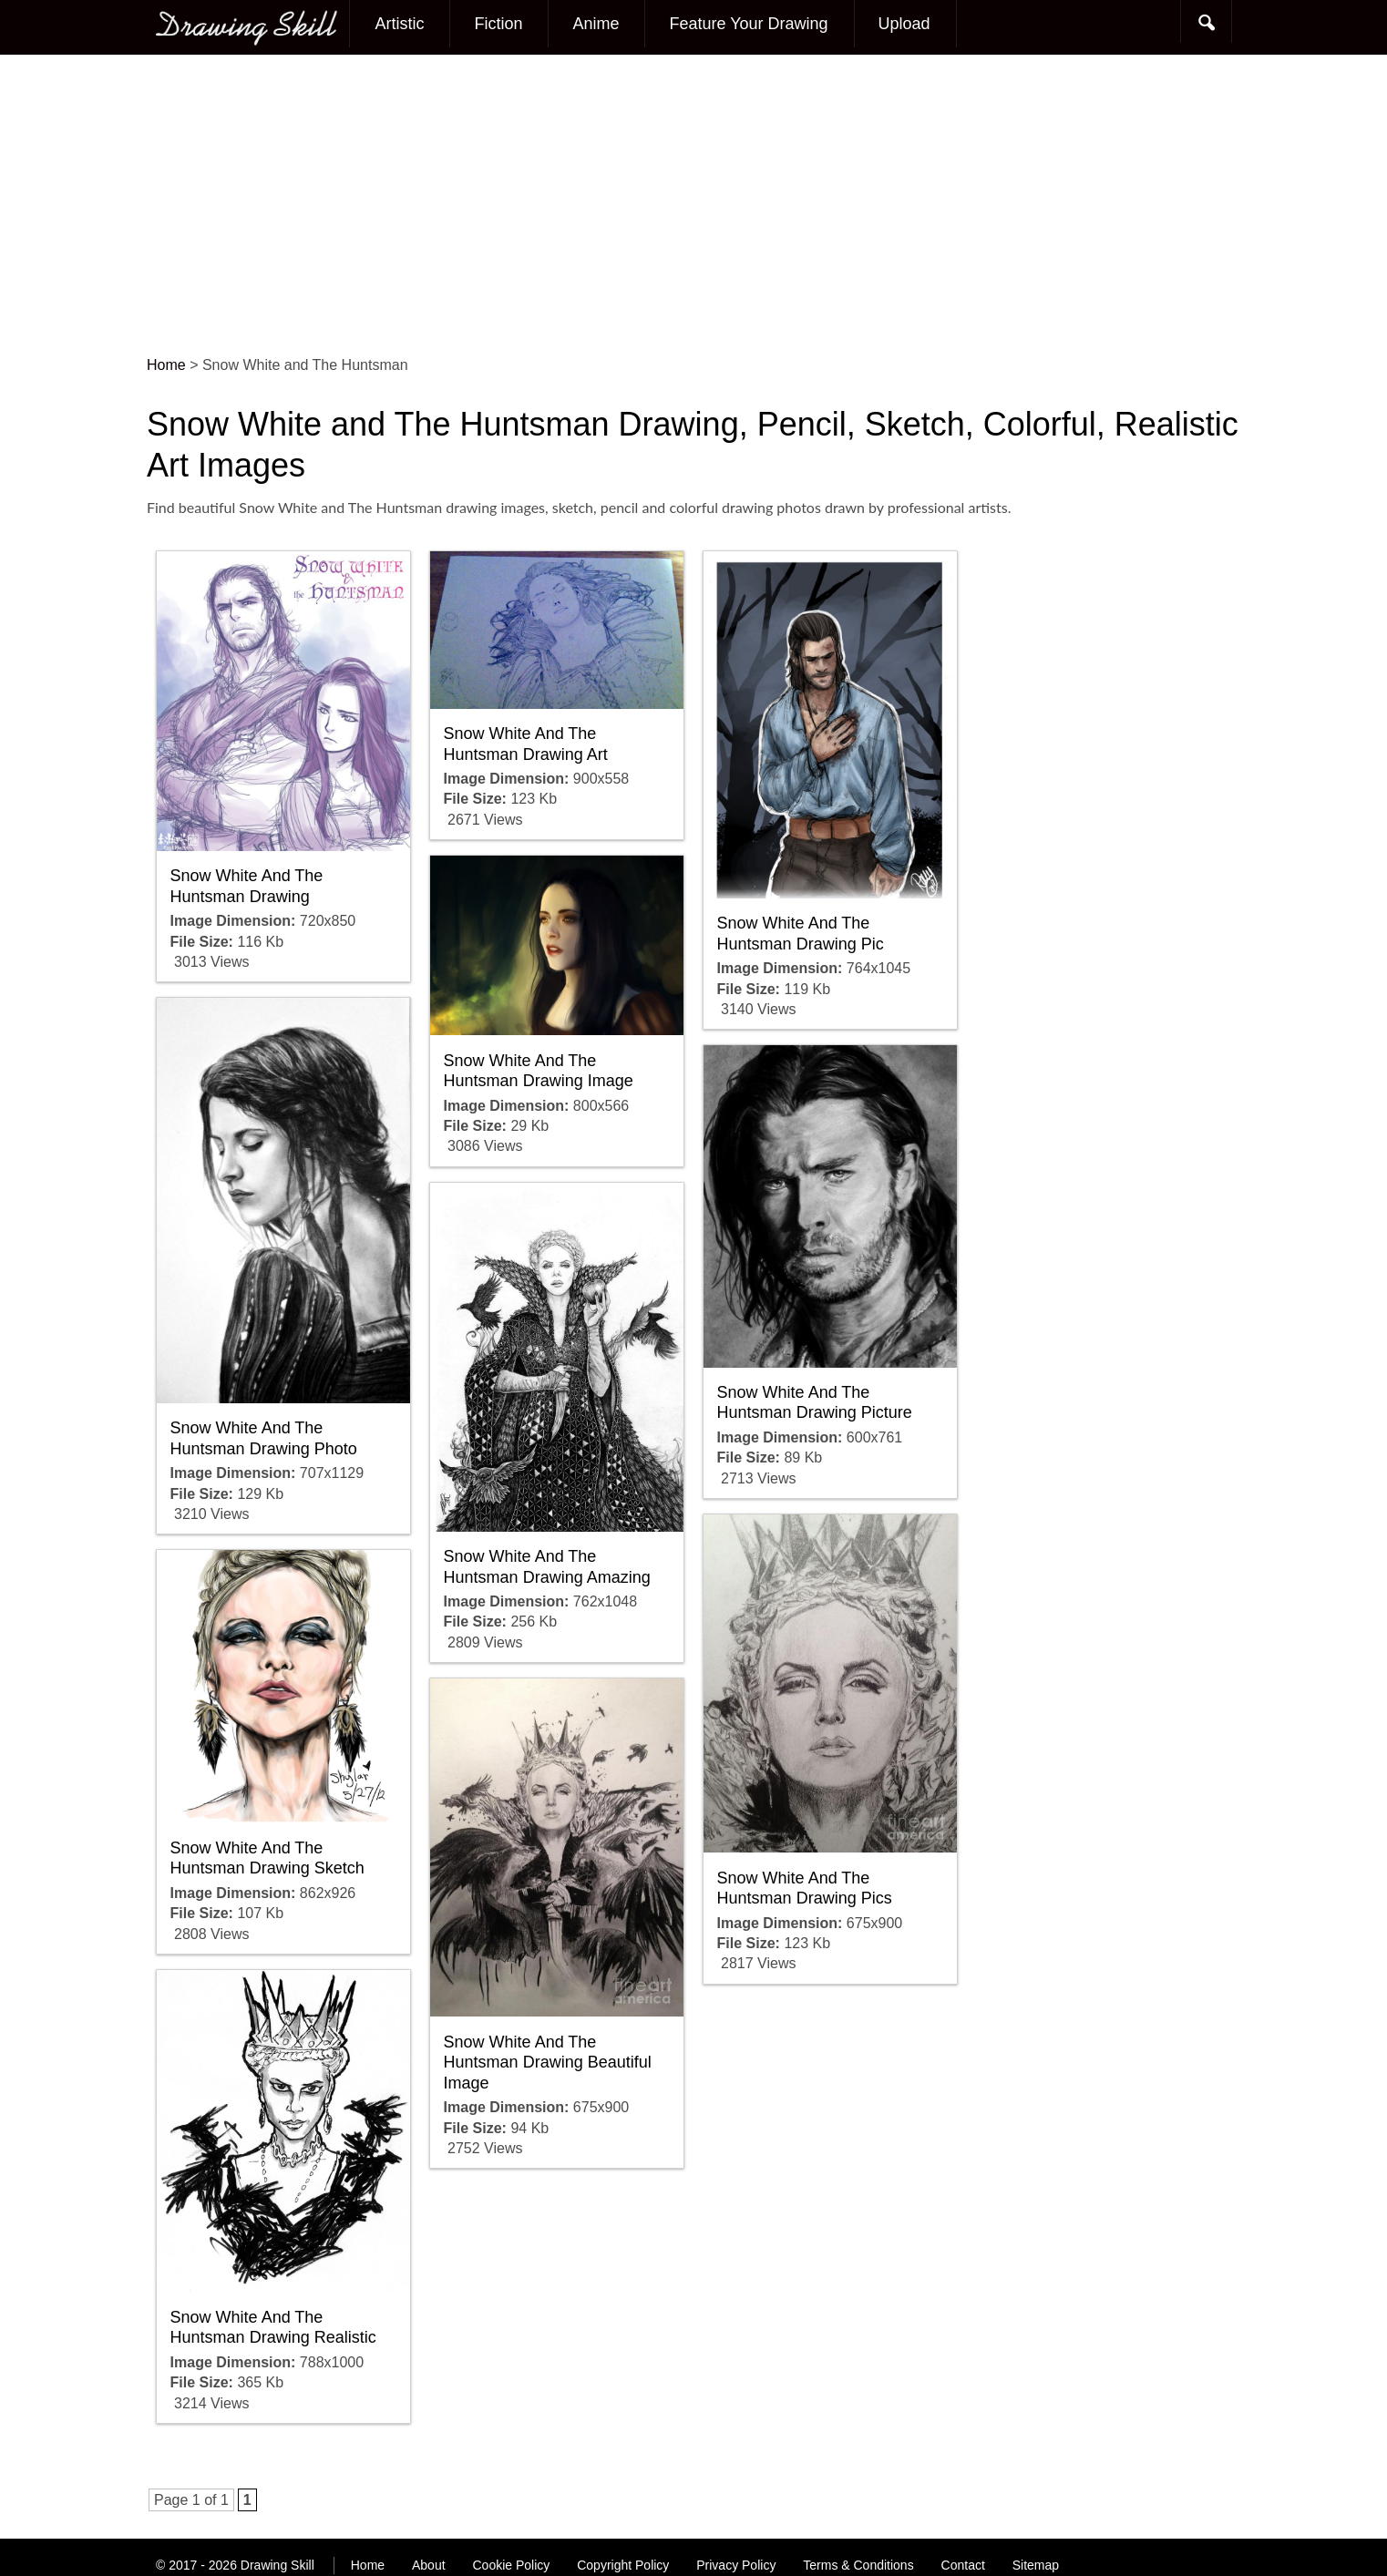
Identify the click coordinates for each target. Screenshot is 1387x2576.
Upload (904, 24)
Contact (963, 2565)
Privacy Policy (736, 2565)
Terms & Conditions (858, 2565)
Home (368, 2565)
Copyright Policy (623, 2565)
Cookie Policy (511, 2565)
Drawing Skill (277, 2565)
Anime (595, 24)
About (429, 2565)
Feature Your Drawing (748, 24)
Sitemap (1035, 2565)
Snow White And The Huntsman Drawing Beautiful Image (548, 2062)
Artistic (399, 24)
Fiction (498, 24)
